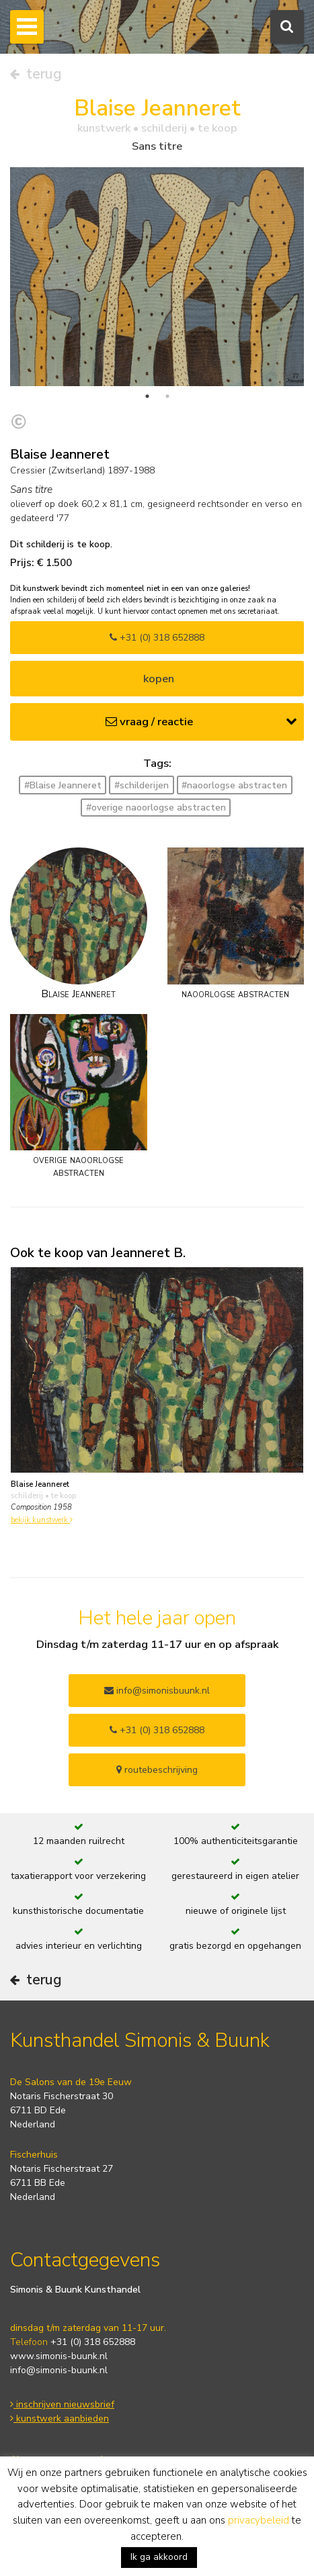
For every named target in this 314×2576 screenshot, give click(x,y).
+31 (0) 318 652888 (157, 637)
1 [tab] (147, 396)
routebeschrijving (157, 1769)
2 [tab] (167, 396)
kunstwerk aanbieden (59, 2418)
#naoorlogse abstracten (234, 785)
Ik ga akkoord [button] (159, 2556)
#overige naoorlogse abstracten (156, 807)
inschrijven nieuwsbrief (62, 2404)
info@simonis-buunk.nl (59, 2370)
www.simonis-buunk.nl (59, 2356)
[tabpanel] (157, 276)
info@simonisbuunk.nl (157, 1690)
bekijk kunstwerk (42, 1520)
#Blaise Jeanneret (63, 785)
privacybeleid (258, 2520)
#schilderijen (141, 785)
